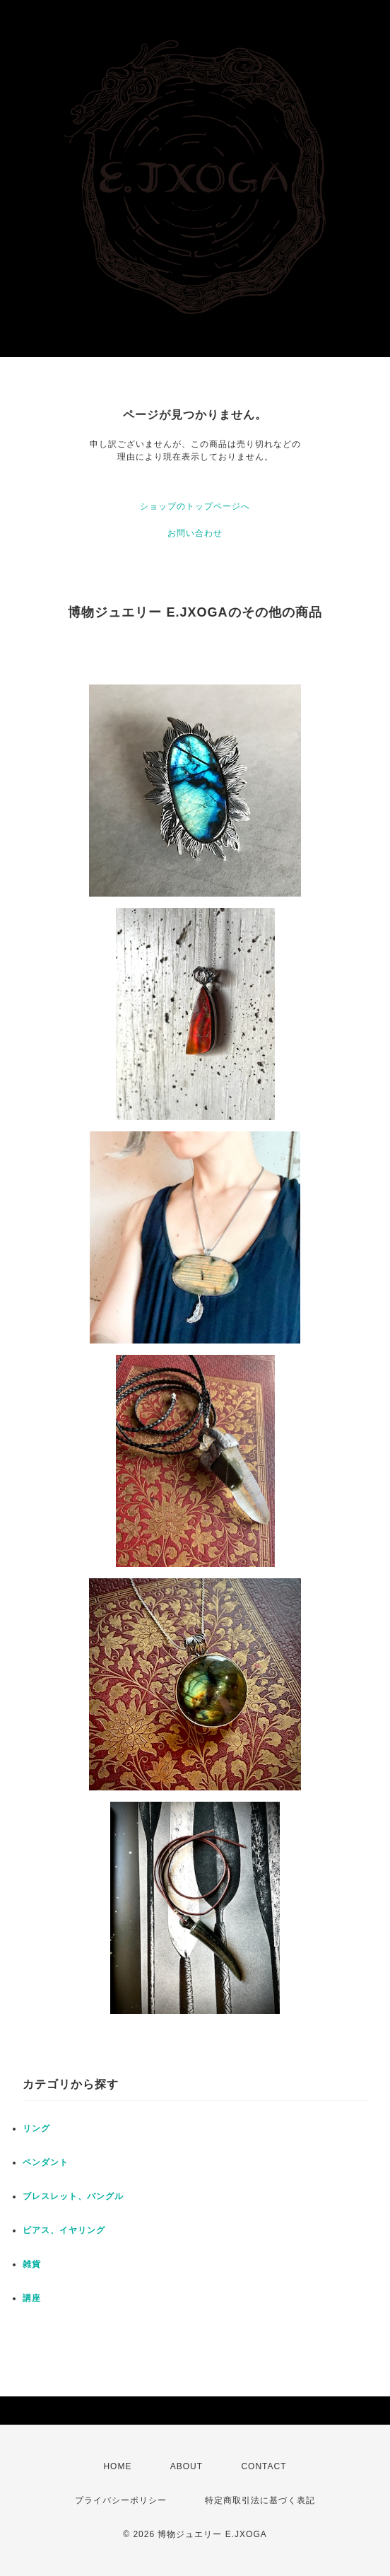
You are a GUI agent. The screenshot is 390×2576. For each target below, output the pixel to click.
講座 (32, 2298)
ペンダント (46, 2162)
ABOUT (186, 2466)
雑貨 (32, 2264)
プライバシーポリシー (121, 2500)
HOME (117, 2466)
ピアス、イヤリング (64, 2230)
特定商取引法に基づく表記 (260, 2500)
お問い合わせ (195, 533)
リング (36, 2128)
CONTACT (263, 2466)
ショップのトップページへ (195, 506)
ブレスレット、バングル (73, 2196)
